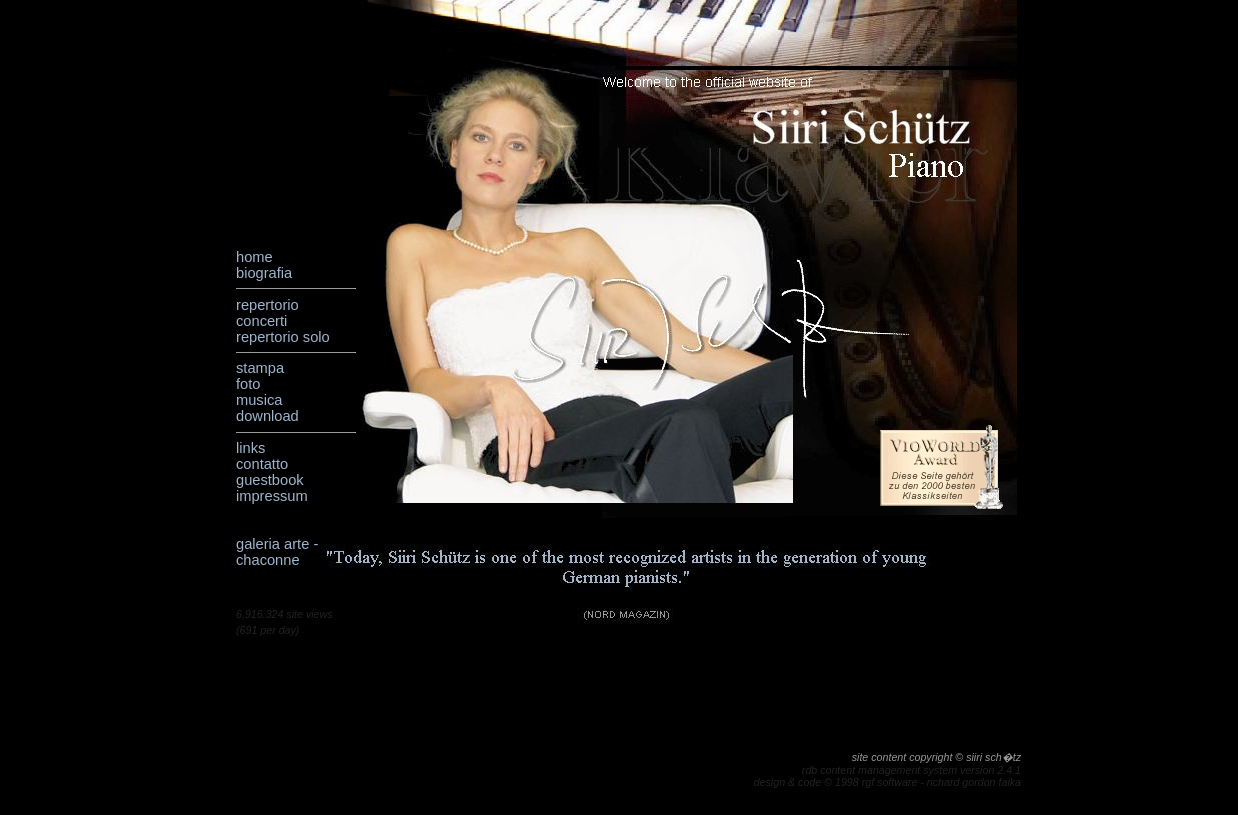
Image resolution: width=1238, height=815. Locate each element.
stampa (260, 368)
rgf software (890, 782)
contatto (262, 464)
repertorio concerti (267, 313)
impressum (272, 496)
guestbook (270, 480)
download (267, 416)
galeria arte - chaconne (277, 552)
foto (248, 384)
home (254, 257)
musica (259, 400)
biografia (264, 273)
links (250, 448)
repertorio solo (283, 337)
